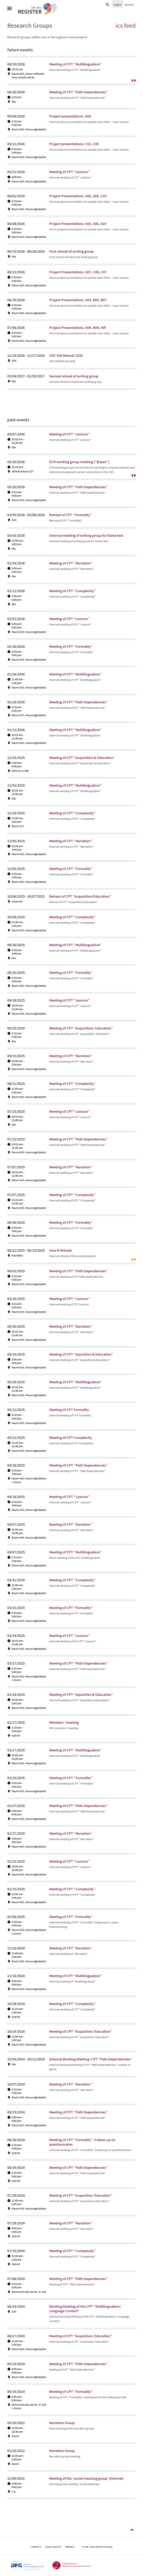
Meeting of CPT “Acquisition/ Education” (81, 1028)
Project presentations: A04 (70, 116)
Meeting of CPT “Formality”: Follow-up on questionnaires (82, 2142)
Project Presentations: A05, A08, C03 (78, 196)
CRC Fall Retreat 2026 (66, 355)
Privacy (70, 2546)
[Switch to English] (118, 4)
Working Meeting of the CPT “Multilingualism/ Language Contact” (85, 2308)
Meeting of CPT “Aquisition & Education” (81, 1354)
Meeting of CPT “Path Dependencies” (78, 92)
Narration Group (62, 2422)
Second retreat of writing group (73, 376)
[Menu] (9, 9)
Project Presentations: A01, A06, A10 (77, 223)
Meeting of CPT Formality (69, 1409)
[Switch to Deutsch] (129, 4)
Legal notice (53, 2546)
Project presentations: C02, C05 (74, 143)
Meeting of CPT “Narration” (70, 563)
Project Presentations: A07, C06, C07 (78, 272)
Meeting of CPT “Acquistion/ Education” (80, 2031)
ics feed (126, 25)
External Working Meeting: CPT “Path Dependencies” (90, 2059)
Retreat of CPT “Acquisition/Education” (80, 896)
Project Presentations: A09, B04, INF (77, 327)
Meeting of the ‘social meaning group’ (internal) (86, 2478)
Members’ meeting (64, 1722)
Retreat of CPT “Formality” (70, 514)
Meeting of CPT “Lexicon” (69, 171)
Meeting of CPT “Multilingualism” (75, 64)
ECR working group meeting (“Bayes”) (79, 461)
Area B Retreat (60, 1250)
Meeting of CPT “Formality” (71, 646)
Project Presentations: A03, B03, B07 (78, 299)
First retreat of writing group (71, 251)
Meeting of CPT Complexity (70, 1437)
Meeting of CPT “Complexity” (72, 590)
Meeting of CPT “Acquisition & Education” (82, 757)
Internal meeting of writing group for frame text (86, 535)
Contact (36, 2546)
